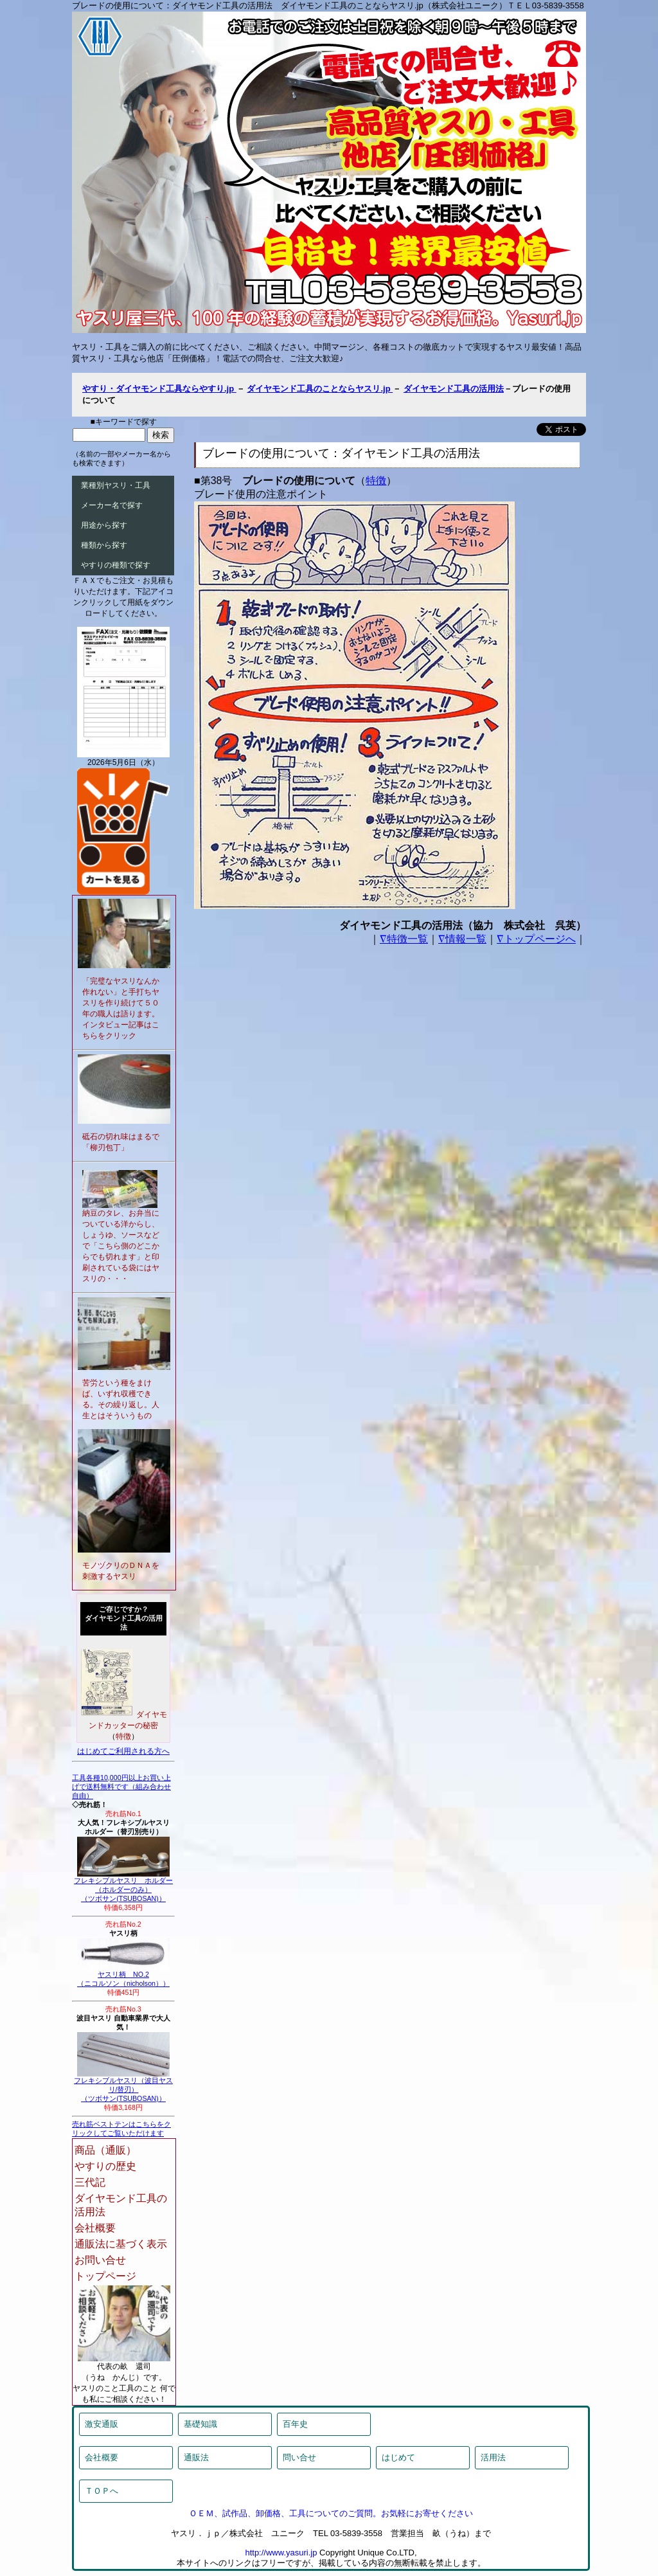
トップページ (105, 2276)
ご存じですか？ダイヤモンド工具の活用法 (124, 1618)
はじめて (398, 2457)
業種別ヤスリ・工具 (115, 485)
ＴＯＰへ (101, 2491)
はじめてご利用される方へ (123, 1751)
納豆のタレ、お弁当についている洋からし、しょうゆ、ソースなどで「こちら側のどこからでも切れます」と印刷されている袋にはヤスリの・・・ (120, 1246)
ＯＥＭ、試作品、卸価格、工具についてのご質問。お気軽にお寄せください (331, 2513)
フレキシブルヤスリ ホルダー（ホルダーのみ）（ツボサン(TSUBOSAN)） (123, 1886)
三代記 (90, 2182)
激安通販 (101, 2424)
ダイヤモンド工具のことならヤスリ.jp (320, 388)
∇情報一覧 (462, 938)
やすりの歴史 (105, 2166)
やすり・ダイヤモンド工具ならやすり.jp (159, 388)
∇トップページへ (536, 938)
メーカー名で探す (112, 505)
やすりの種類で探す (115, 565)
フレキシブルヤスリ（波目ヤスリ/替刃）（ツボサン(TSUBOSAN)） (123, 2086)
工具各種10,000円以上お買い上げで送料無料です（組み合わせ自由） (121, 1786)
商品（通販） (105, 2150)
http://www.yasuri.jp (281, 2552)
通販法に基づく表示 (121, 2243)
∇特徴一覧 (404, 938)
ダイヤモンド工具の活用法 (454, 388)
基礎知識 (200, 2424)
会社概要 (95, 2227)
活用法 (493, 2457)
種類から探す (104, 545)
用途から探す (104, 525)
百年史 (295, 2424)
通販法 (196, 2457)
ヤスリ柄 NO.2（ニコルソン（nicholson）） (123, 1975)
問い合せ (299, 2457)
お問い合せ (100, 2260)
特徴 (376, 480)
